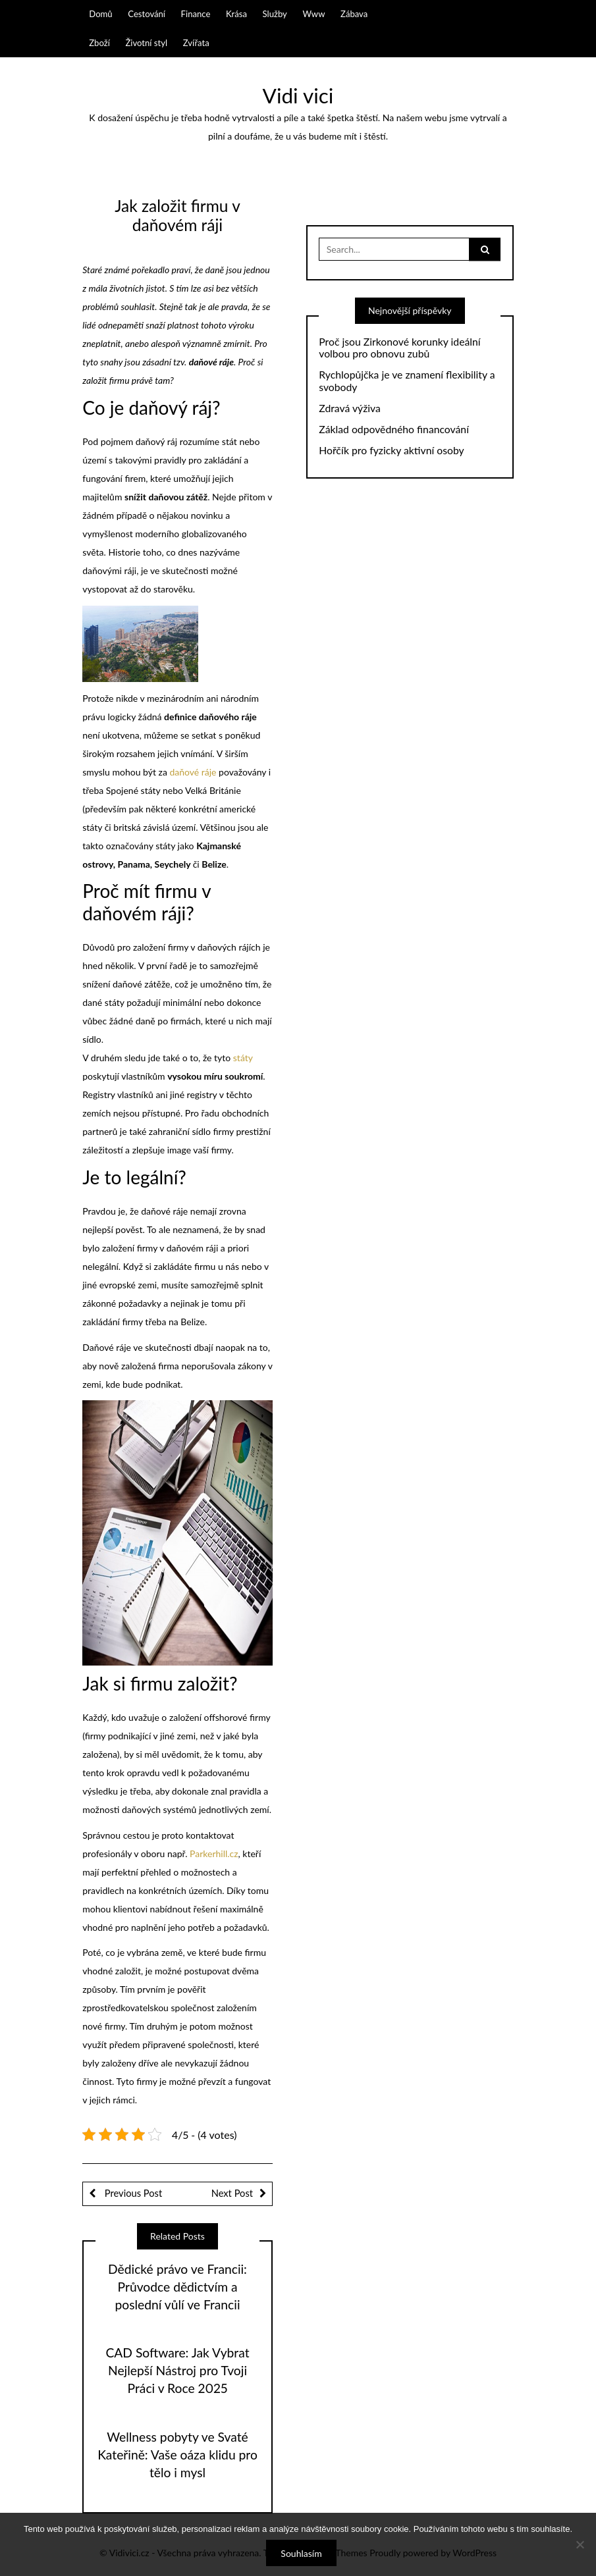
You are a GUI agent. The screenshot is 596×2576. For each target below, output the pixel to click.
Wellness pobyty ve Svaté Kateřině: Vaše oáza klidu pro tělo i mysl (177, 2454)
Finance (196, 14)
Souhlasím (301, 2553)
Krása (236, 14)
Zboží (99, 43)
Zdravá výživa (350, 408)
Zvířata (196, 43)
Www (313, 14)
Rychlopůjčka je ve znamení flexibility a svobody (407, 381)
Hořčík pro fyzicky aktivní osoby (391, 450)
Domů (100, 14)
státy (243, 1057)
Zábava (353, 14)
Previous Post (132, 2193)
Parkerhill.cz (214, 1853)
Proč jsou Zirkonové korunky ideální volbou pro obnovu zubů (399, 348)
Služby (275, 14)
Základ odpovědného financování (394, 429)
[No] (579, 2544)
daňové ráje (192, 771)
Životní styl (146, 43)
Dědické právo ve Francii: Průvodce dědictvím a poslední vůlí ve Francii (177, 2286)
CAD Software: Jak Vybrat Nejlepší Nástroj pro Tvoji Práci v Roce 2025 (177, 2370)
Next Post (232, 2193)
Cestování (146, 14)
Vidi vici (298, 95)
